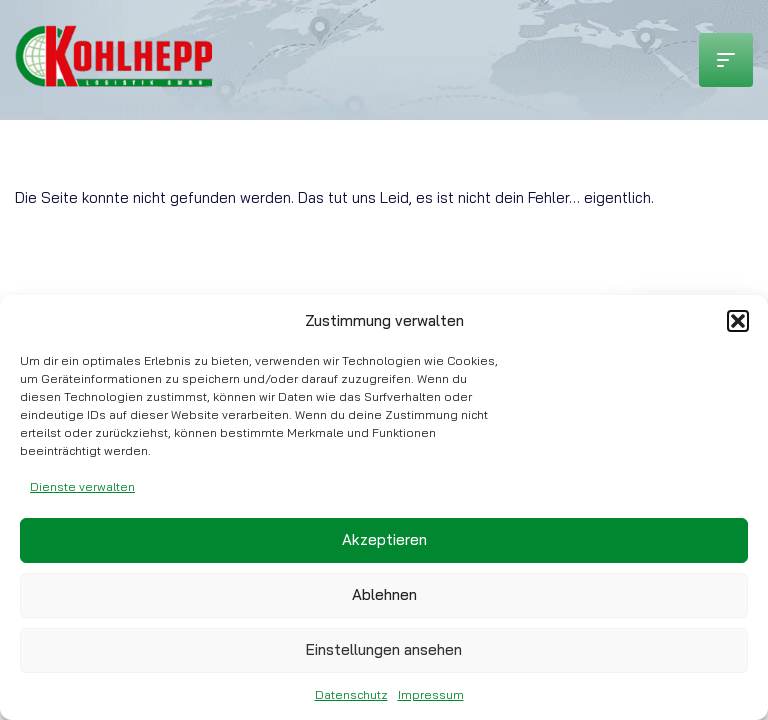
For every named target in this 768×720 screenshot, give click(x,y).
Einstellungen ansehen (384, 649)
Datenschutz (351, 694)
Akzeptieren (384, 539)
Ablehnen (384, 594)
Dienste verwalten (82, 486)
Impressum (431, 694)
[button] (738, 321)
